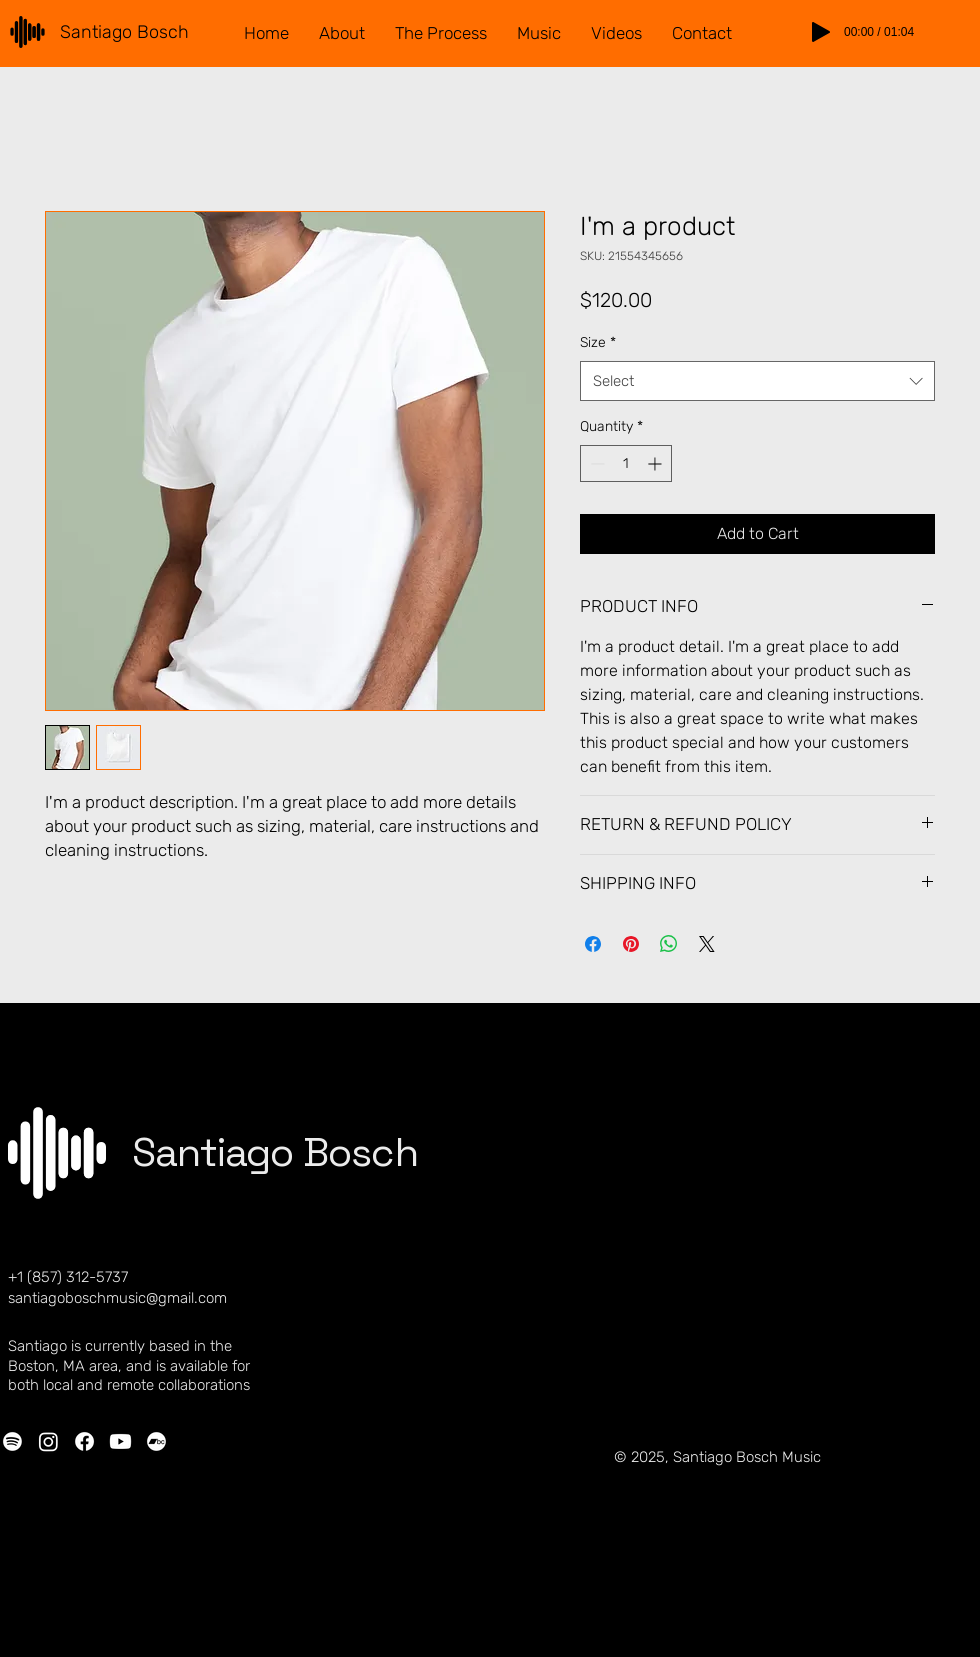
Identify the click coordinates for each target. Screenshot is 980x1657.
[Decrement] (595, 463)
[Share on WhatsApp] (669, 944)
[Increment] (656, 463)
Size (598, 342)
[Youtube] (120, 1441)
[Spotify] (12, 1441)
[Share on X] (707, 944)
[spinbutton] (626, 463)
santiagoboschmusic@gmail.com (117, 1298)
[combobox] (757, 381)
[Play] (821, 32)
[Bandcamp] (156, 1441)
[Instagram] (48, 1441)
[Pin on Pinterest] (631, 944)
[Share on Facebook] (593, 944)
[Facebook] (84, 1441)
